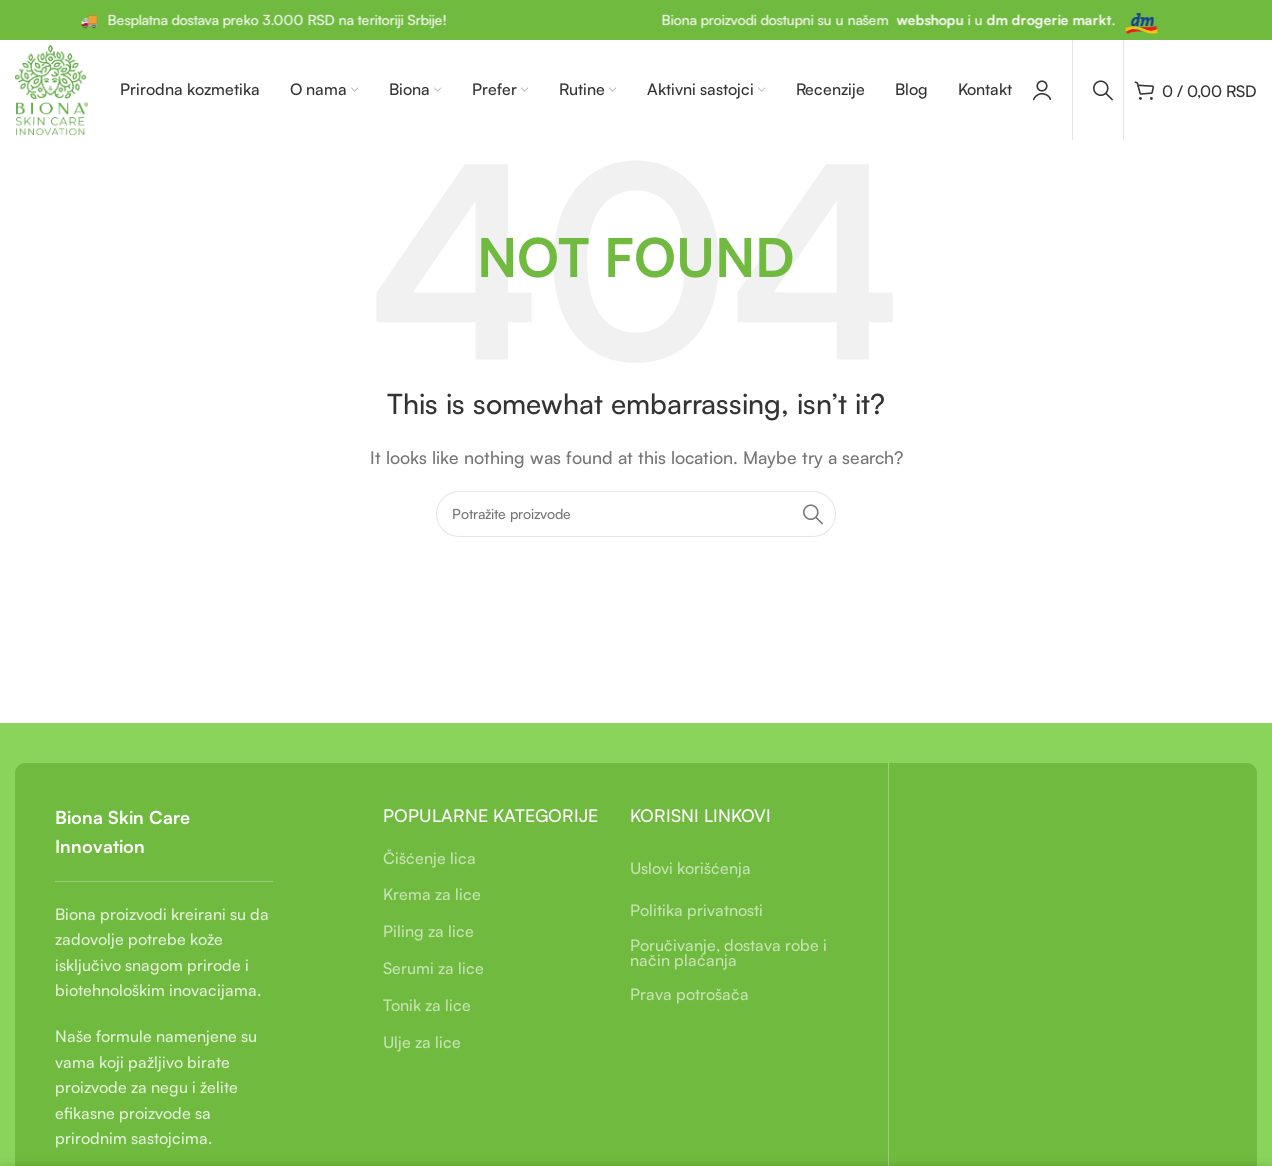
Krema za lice (432, 894)
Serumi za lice (433, 968)
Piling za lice (428, 931)
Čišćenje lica (429, 858)
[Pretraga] (1103, 90)
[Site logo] (51, 88)
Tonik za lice (427, 1005)
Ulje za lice (422, 1042)
